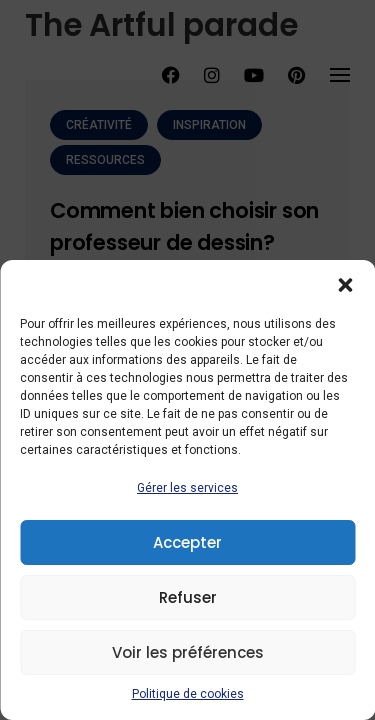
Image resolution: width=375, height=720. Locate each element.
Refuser (188, 597)
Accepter (187, 542)
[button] (345, 285)
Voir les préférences (188, 652)
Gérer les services (187, 488)
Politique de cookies (188, 694)
